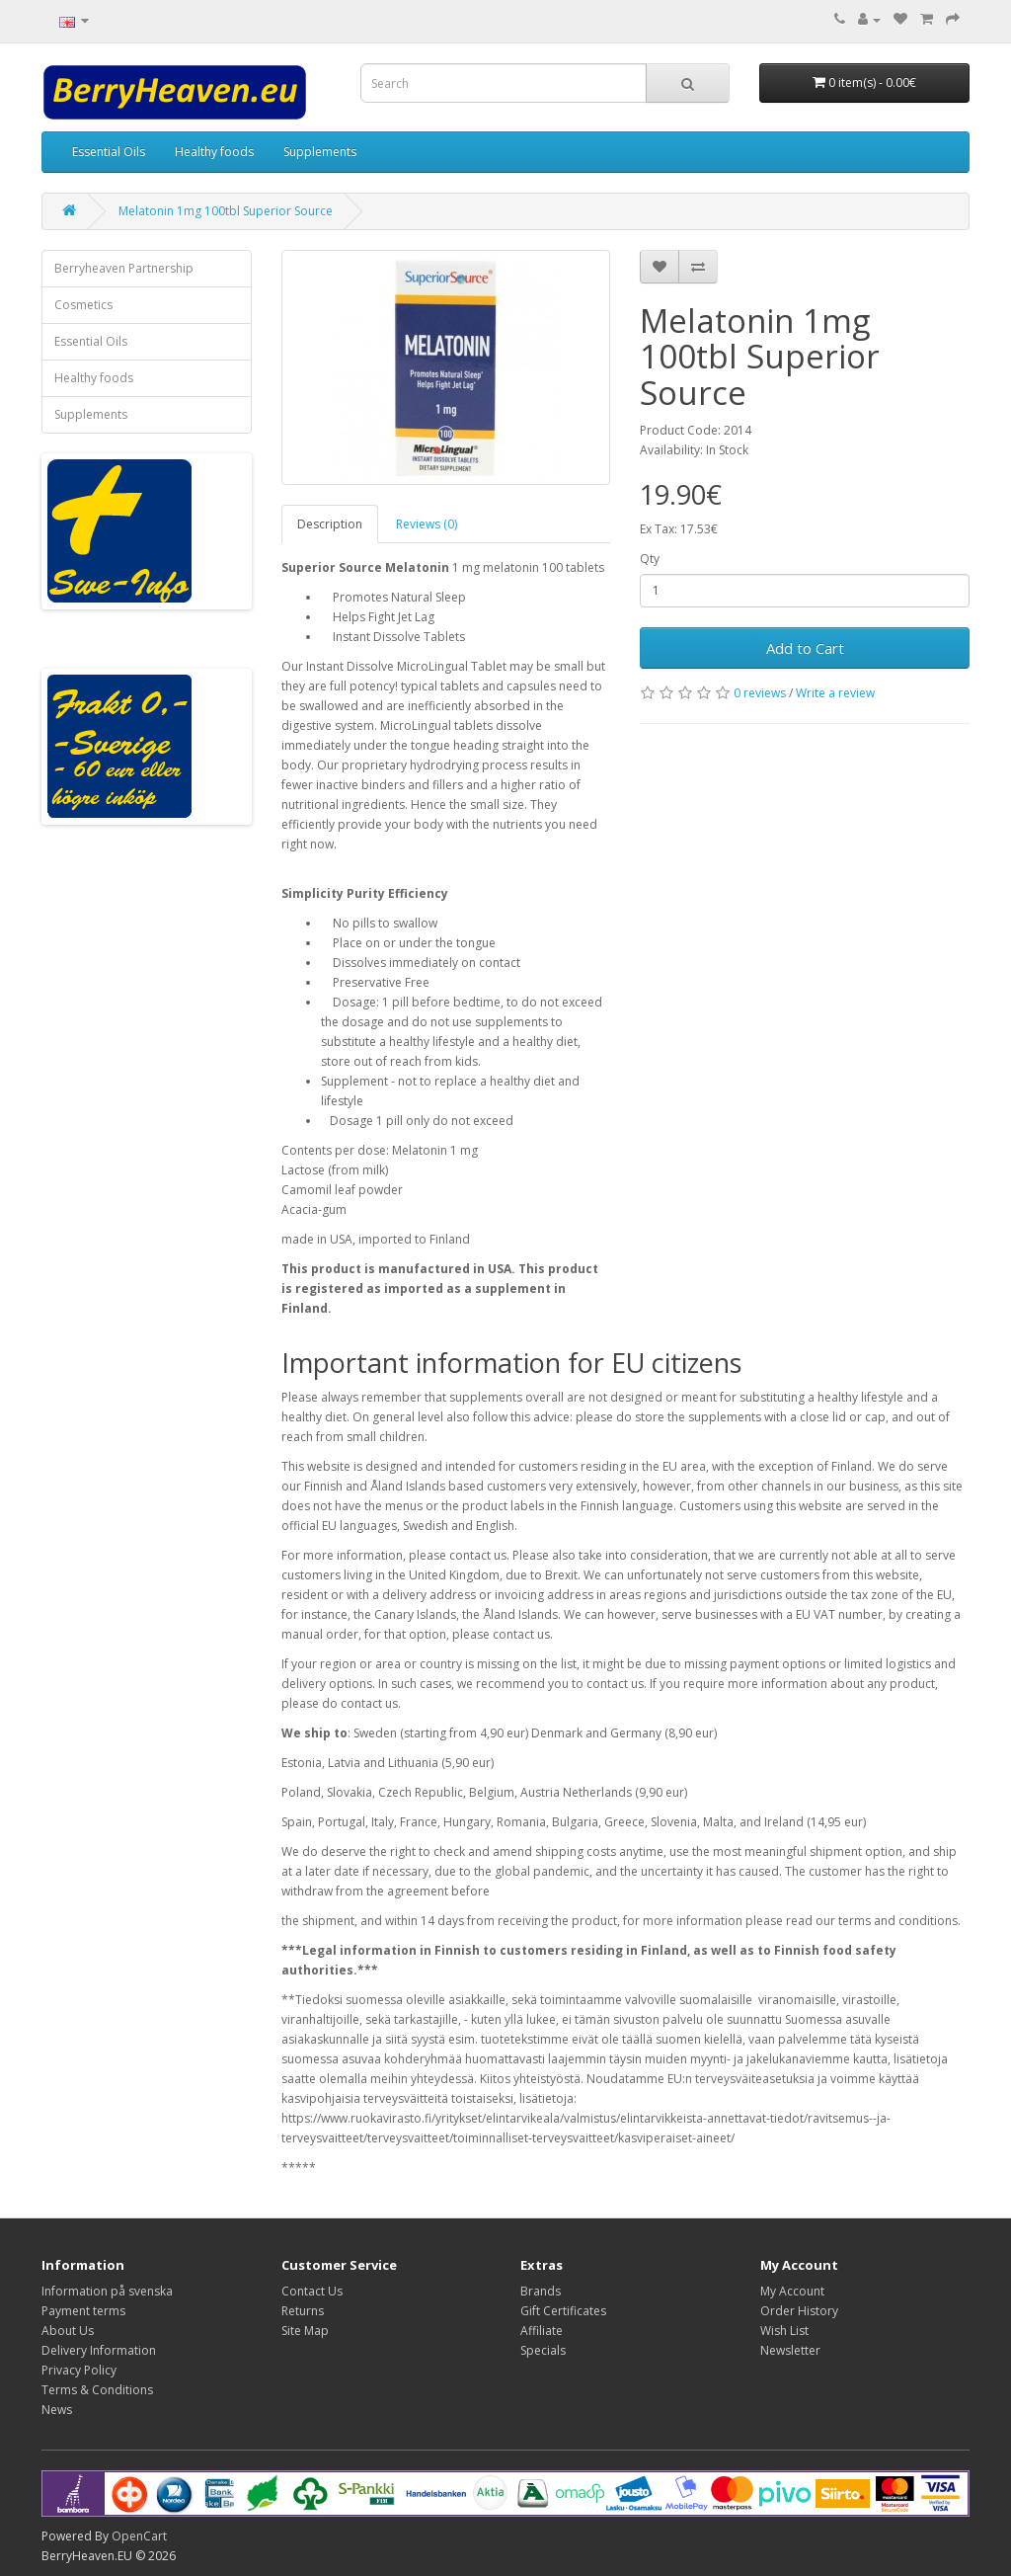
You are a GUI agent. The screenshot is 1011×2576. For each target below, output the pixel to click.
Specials (543, 2350)
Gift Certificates (563, 2310)
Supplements (319, 151)
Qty (650, 558)
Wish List (784, 2330)
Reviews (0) (426, 524)
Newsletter (790, 2350)
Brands (540, 2291)
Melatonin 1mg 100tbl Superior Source (225, 210)
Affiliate (541, 2330)
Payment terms (83, 2310)
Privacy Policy (79, 2370)
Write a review (835, 692)
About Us (67, 2330)
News (56, 2409)
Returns (302, 2310)
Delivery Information (98, 2350)
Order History (799, 2310)
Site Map (305, 2330)
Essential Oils (108, 151)
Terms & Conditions (97, 2389)
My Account (792, 2291)
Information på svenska (107, 2291)
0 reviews (760, 692)
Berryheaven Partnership (124, 268)
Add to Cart (805, 648)
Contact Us (312, 2291)
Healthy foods (214, 151)
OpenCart (139, 2536)
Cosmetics (83, 304)
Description (329, 524)
